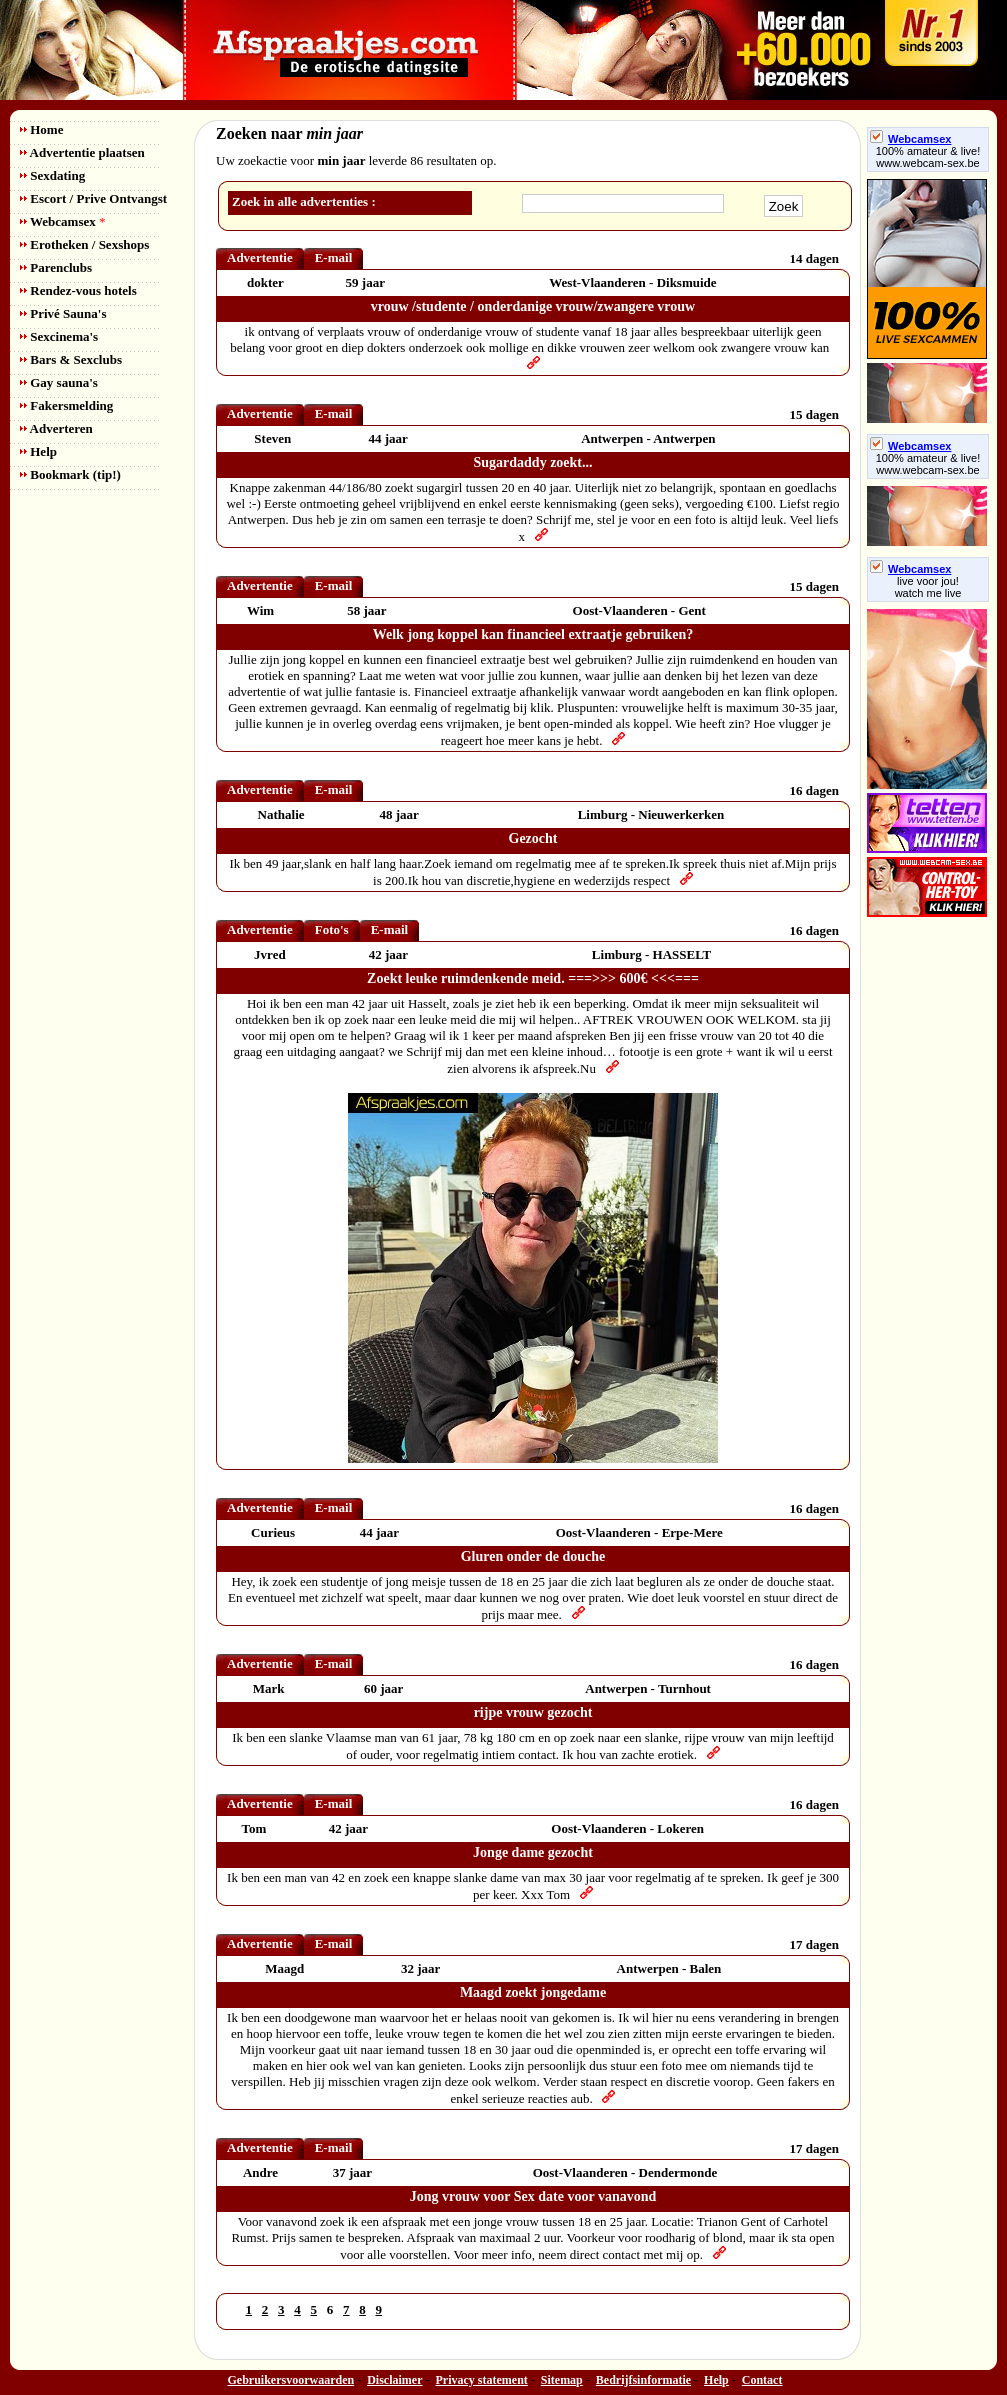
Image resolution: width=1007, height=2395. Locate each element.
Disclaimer (394, 2380)
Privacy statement (482, 2380)
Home (41, 129)
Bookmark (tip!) (70, 474)
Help (38, 451)
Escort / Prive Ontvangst (93, 198)
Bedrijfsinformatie (643, 2380)
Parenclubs (56, 267)
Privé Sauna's (63, 313)
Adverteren (56, 428)
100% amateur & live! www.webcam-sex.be (928, 157)
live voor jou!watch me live (928, 587)
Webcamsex (62, 221)
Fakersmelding (66, 405)
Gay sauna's (59, 382)
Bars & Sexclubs (71, 359)
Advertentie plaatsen (82, 152)
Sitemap (562, 2380)
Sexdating (52, 175)
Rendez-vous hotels (78, 290)
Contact (762, 2380)
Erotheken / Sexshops (84, 244)
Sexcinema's (59, 336)
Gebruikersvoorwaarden (291, 2380)
